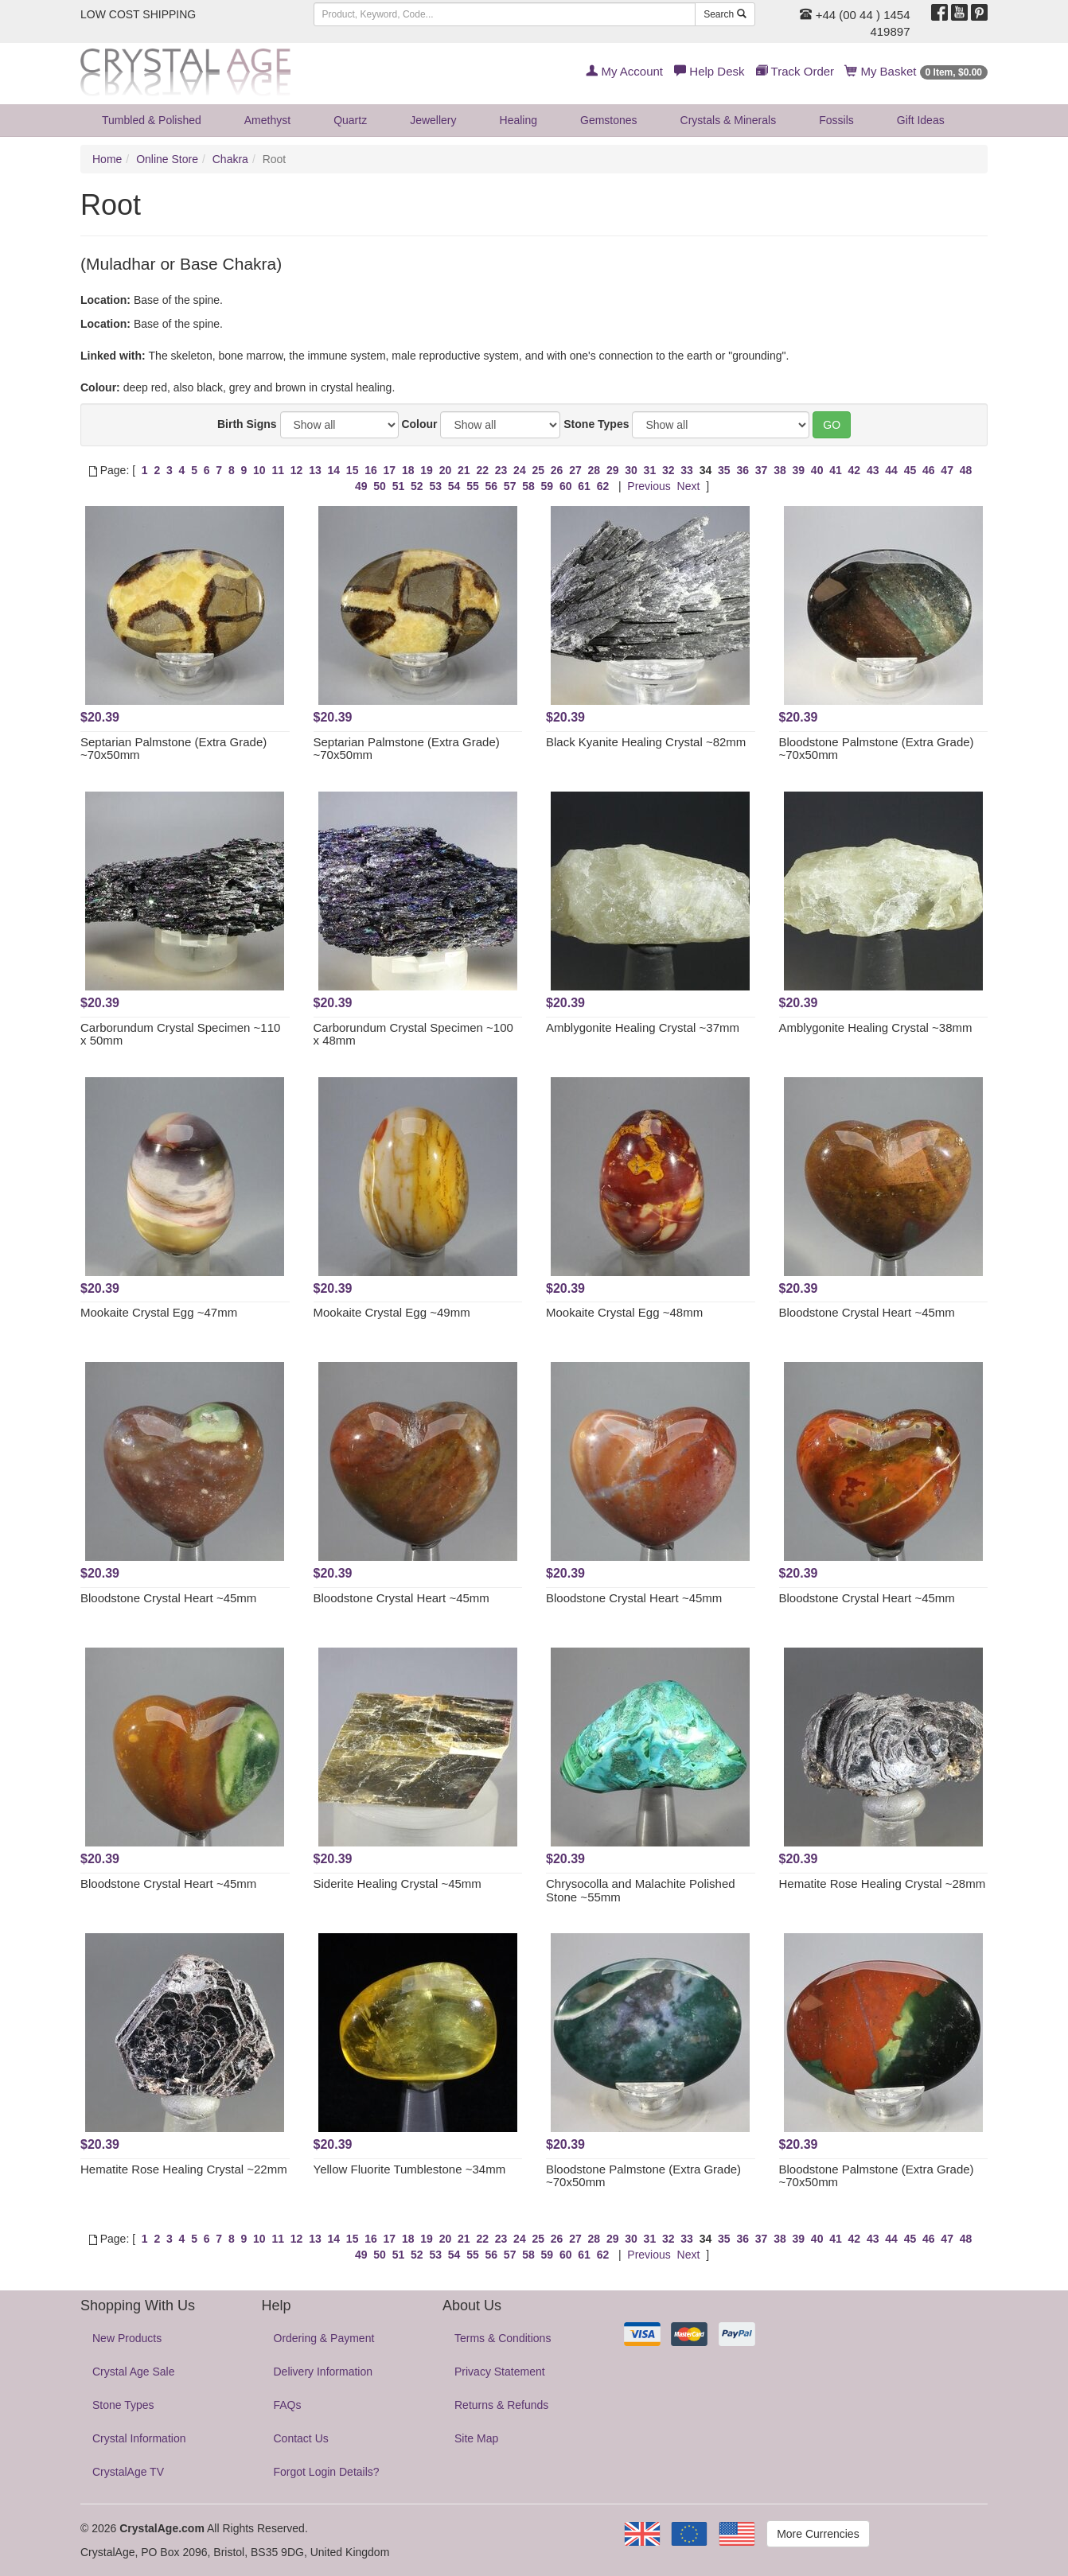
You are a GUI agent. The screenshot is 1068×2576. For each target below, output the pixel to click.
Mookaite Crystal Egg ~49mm (392, 1312)
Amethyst (267, 120)
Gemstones (608, 120)
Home (107, 159)
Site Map (476, 2438)
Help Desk (709, 71)
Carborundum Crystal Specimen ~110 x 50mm (180, 1034)
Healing (518, 120)
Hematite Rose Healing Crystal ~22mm (183, 2169)
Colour (419, 424)
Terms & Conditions (502, 2338)
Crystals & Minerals (728, 120)
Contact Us (301, 2438)
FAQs (288, 2405)
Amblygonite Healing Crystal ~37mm (642, 1027)
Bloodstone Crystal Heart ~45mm (867, 1312)
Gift (921, 120)
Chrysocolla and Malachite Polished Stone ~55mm (640, 1890)
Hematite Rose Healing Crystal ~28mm (882, 1883)
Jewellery (433, 120)
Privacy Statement (499, 2371)
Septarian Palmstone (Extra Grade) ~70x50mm (173, 748)
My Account (624, 71)
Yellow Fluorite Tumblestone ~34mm (410, 2169)
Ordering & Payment (324, 2338)
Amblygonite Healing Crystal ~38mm (876, 1027)
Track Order (795, 71)
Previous (648, 486)
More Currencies (818, 2533)
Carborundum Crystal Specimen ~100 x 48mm (413, 1034)
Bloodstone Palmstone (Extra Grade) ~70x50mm (876, 748)
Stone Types (596, 424)
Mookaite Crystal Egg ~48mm (624, 1312)
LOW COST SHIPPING (138, 14)
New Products (127, 2338)
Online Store (167, 159)
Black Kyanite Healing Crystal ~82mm (646, 742)
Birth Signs (247, 424)
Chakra (230, 159)
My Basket (916, 71)
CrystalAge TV (128, 2471)
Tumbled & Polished (151, 120)
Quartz (350, 120)
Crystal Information (138, 2438)
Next (688, 486)
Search (725, 14)
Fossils (836, 120)
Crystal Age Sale (133, 2371)
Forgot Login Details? (327, 2471)
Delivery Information (323, 2371)
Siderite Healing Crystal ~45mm (397, 1883)
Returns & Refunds (501, 2405)
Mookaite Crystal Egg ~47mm (158, 1312)
